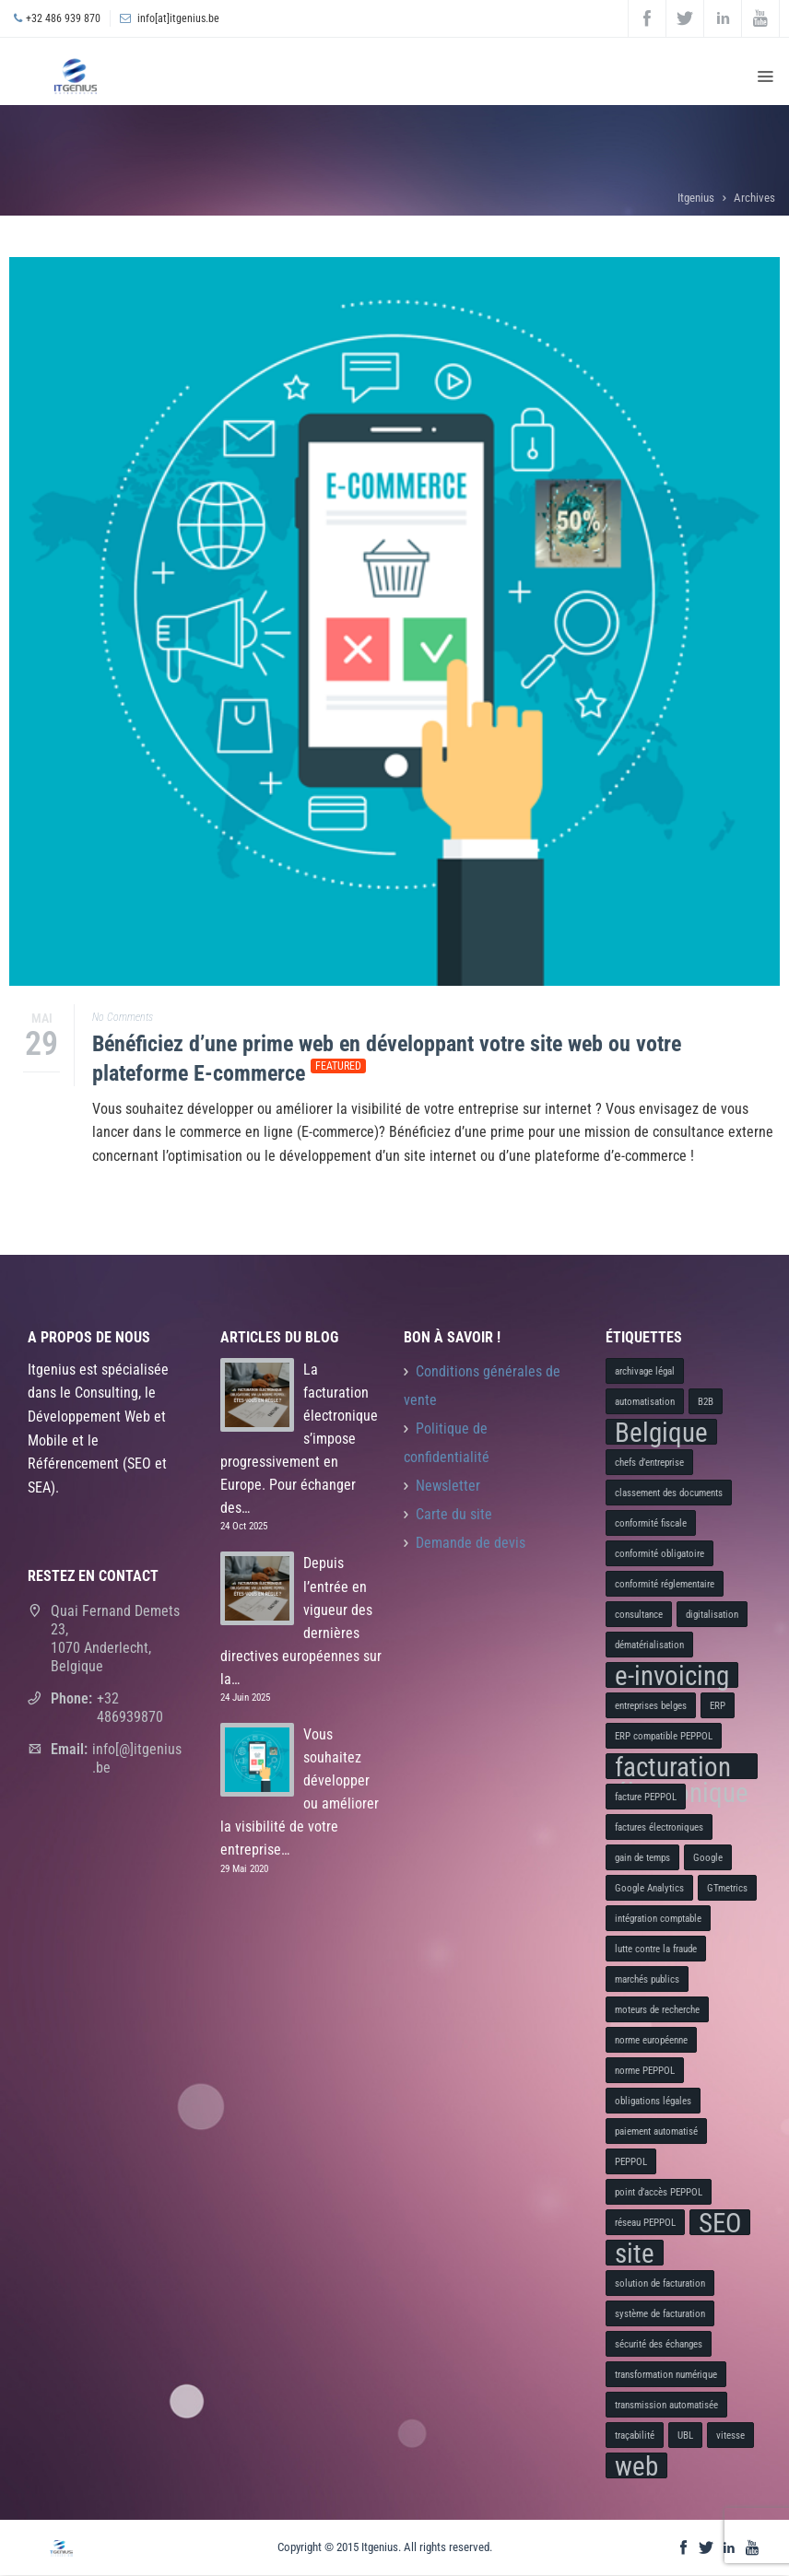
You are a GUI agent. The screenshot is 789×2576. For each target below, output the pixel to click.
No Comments (122, 1017)
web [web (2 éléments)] (636, 2465)
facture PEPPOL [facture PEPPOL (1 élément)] (646, 1797)
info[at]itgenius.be (178, 18)
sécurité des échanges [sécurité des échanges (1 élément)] (658, 2344)
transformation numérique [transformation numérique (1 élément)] (666, 2375)
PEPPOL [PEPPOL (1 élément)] (631, 2162)
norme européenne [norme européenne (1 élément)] (651, 2040)
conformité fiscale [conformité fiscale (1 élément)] (651, 1523)
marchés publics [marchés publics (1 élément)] (647, 1979)
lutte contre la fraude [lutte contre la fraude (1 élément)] (656, 1949)
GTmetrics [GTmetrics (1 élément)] (727, 1888)
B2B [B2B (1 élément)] (705, 1402)
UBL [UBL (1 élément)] (685, 2435)
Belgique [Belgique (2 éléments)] (661, 1432)
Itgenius (695, 198)
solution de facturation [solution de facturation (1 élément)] (660, 2283)
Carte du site (454, 1514)
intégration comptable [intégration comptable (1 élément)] (658, 1919)
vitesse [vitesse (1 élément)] (730, 2435)
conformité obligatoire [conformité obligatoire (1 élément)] (659, 1554)
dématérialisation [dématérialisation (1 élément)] (649, 1645)
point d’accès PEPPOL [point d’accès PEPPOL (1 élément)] (658, 2192)
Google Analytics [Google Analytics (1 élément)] (649, 1888)
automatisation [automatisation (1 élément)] (645, 1402)
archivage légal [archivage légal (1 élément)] (645, 1371)
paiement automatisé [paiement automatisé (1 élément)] (656, 2131)
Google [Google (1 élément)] (708, 1858)
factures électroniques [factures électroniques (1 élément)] (659, 1827)
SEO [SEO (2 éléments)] (720, 2222)
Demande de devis (470, 1543)
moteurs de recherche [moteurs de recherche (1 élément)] (657, 2010)
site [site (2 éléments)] (634, 2253)
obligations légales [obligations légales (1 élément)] (653, 2101)
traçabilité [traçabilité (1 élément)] (634, 2435)
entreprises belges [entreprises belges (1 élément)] (651, 1706)
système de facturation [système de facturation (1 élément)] (660, 2314)
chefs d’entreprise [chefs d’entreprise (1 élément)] (649, 1463)
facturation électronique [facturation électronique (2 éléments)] (681, 1766)
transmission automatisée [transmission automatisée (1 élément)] (666, 2405)
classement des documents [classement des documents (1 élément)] (669, 1493)
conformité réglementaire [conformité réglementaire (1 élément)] (664, 1584)
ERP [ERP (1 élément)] (717, 1706)
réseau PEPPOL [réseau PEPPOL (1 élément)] (645, 2223)
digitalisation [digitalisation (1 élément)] (712, 1615)
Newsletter (448, 1486)
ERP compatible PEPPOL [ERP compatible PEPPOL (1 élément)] (663, 1736)
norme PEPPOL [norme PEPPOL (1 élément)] (645, 2071)
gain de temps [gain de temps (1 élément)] (642, 1858)
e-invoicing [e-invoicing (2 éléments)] (672, 1675)
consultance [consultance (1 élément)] (639, 1615)
